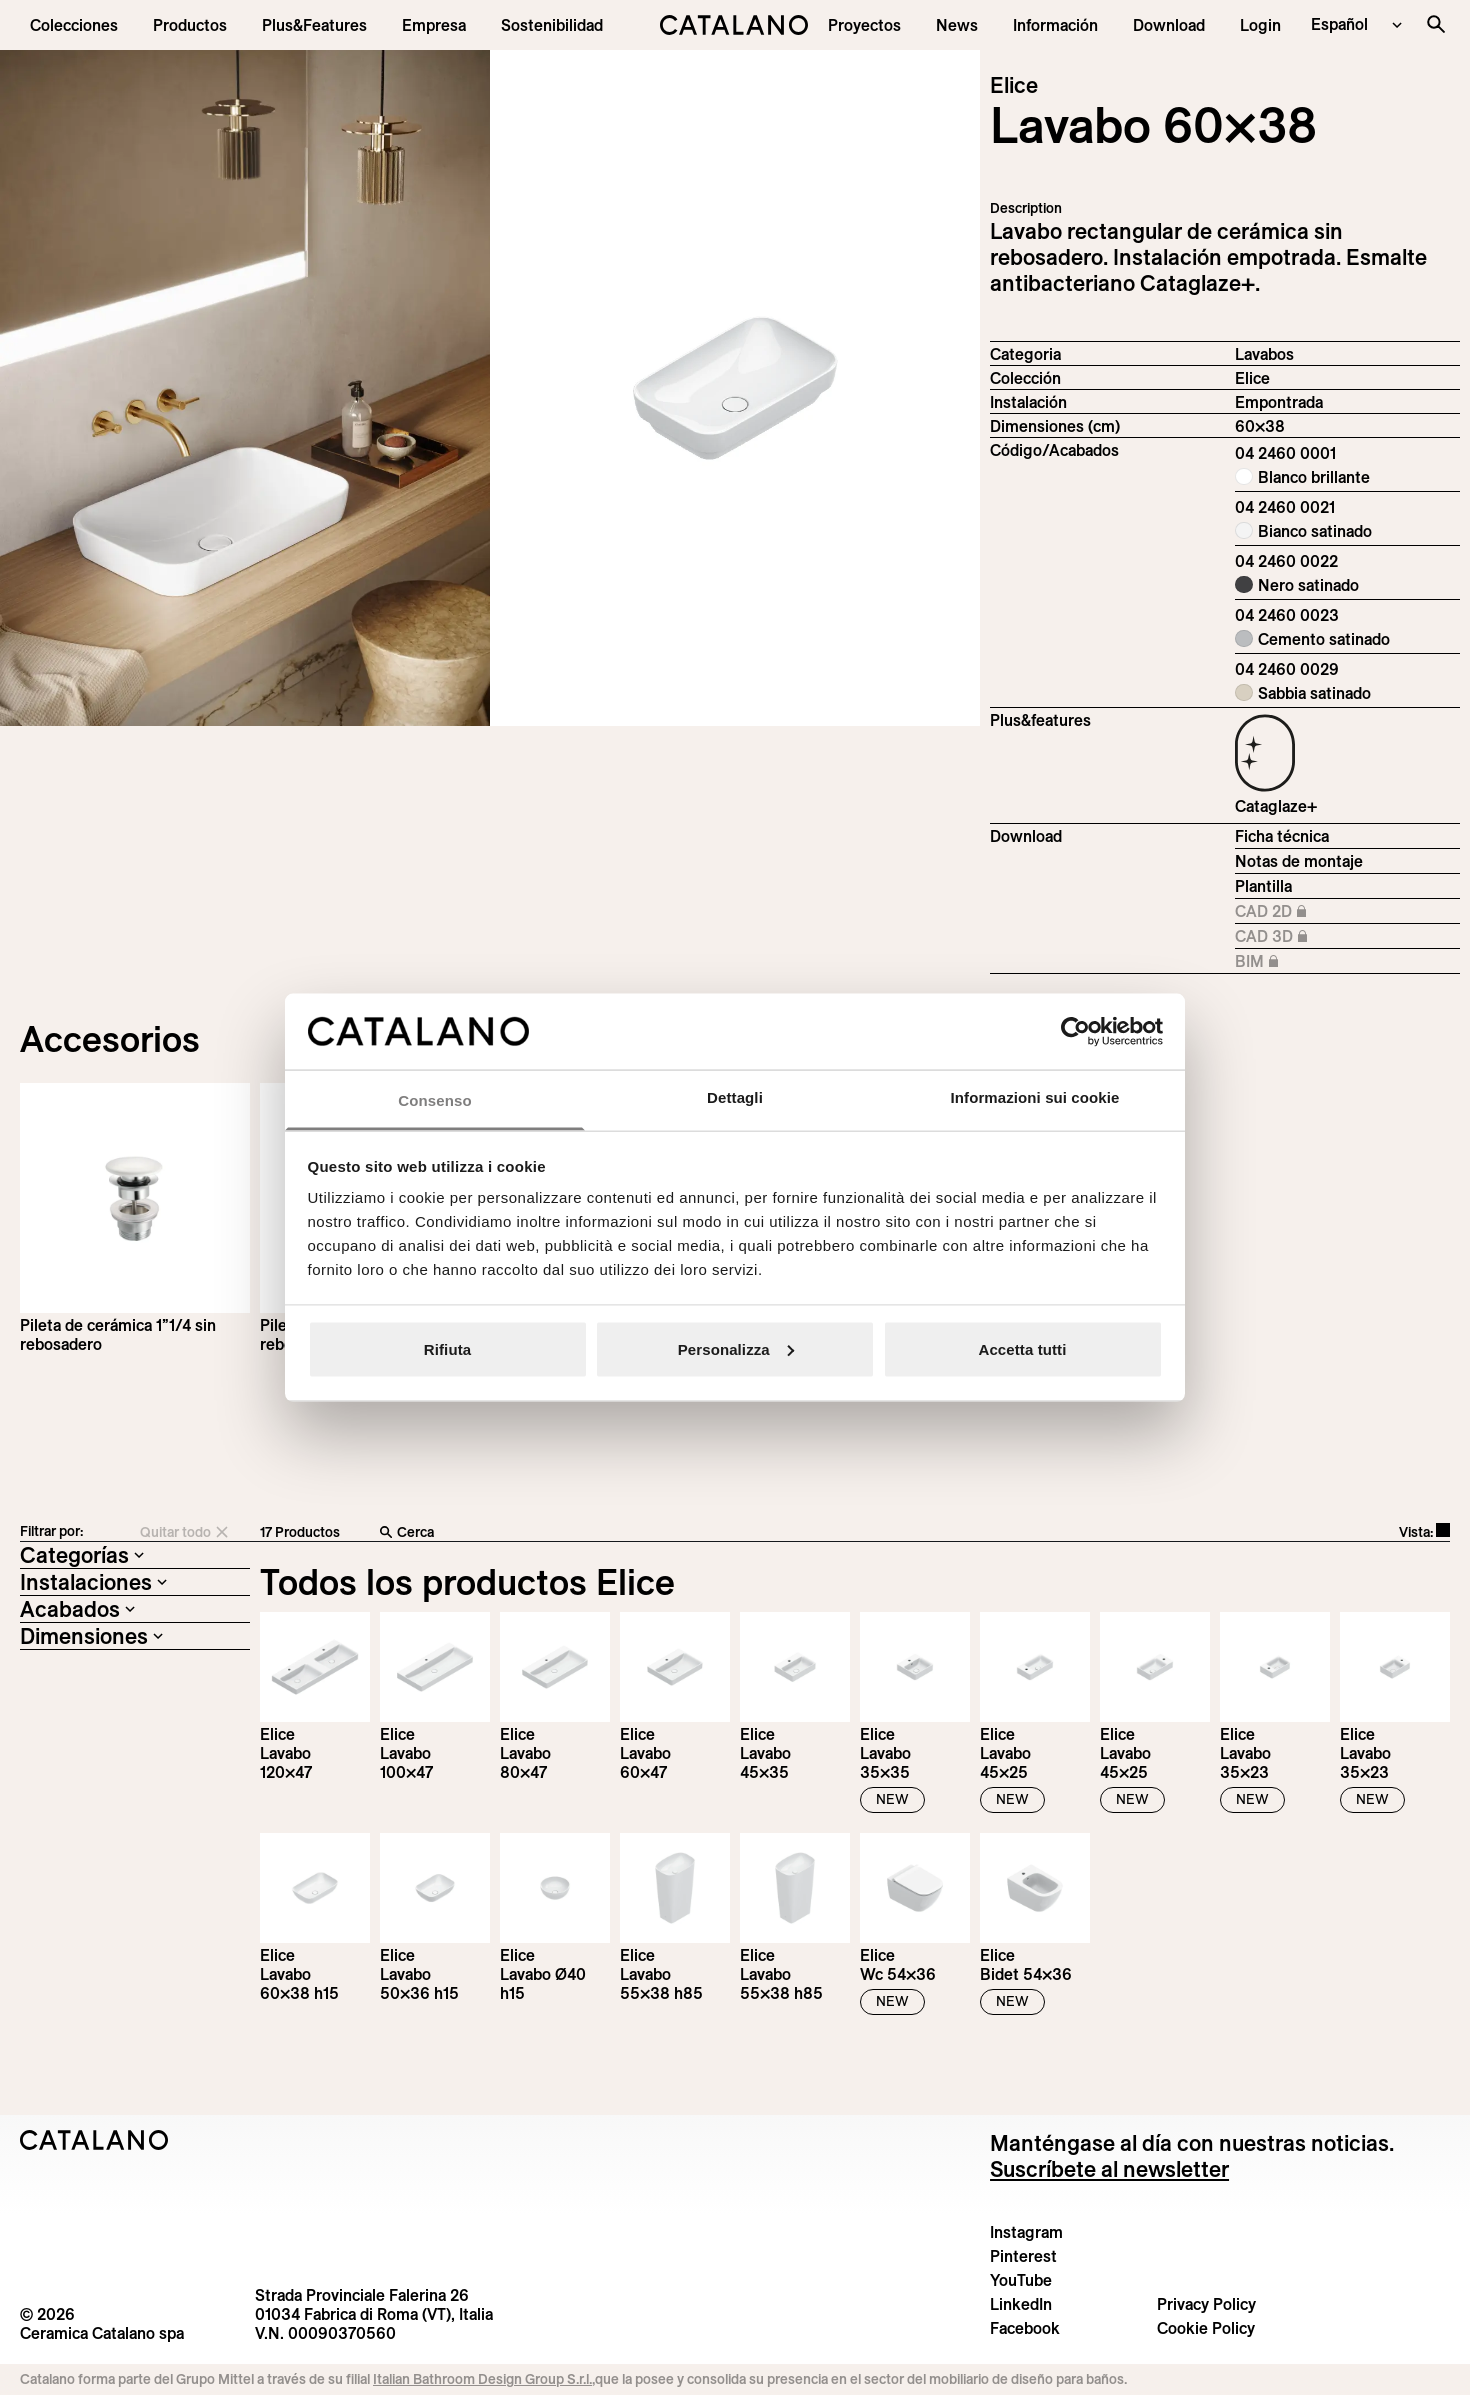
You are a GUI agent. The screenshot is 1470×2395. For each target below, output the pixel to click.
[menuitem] (314, 25)
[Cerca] (681, 1533)
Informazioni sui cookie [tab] (1035, 1097)
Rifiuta (447, 1348)
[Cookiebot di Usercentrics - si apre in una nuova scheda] (1075, 1031)
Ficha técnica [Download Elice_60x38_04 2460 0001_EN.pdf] (1282, 836)
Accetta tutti (1023, 1348)
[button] (74, 25)
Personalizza (736, 1348)
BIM (1300, 962)
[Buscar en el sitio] (1436, 24)
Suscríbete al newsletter (1109, 2169)
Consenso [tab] (434, 1100)
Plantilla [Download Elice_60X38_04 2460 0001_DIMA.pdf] (1263, 886)
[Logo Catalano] (94, 2140)
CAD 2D (1300, 912)
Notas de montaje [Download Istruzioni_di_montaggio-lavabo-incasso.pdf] (1299, 861)
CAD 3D (1300, 937)
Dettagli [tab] (735, 1097)
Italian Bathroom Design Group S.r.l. (482, 2379)
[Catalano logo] (735, 25)
